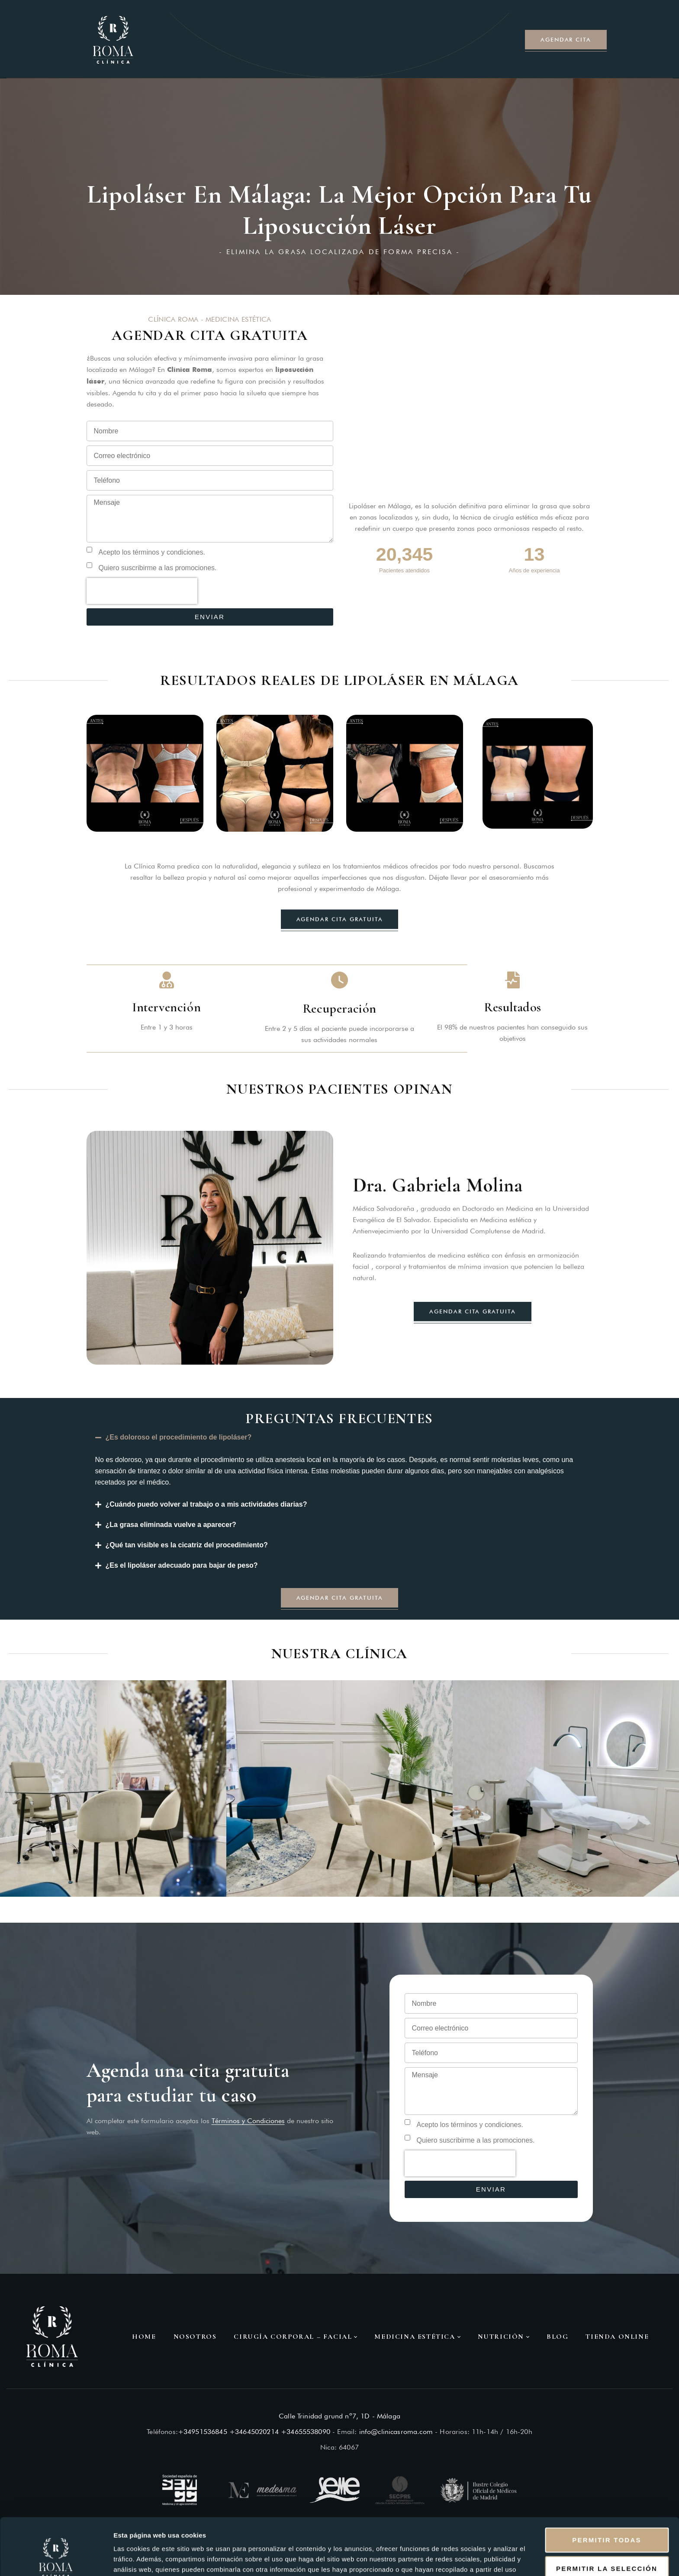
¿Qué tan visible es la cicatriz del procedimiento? (187, 1545)
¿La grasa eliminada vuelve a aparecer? (171, 1524)
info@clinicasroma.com (396, 2432)
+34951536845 (202, 2432)
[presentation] (142, 591)
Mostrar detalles (468, 2559)
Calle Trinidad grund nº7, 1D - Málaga (339, 2416)
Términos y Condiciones (248, 2121)
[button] (340, 1437)
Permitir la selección (606, 2519)
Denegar (607, 2547)
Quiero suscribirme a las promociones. (158, 567)
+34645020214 (254, 2432)
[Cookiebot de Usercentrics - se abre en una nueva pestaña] (56, 2559)
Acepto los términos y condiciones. (152, 552)
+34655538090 (305, 2432)
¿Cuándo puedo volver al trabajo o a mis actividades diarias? (206, 1504)
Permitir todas (606, 2491)
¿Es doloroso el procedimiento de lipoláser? (179, 1437)
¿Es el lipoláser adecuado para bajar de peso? (182, 1565)
